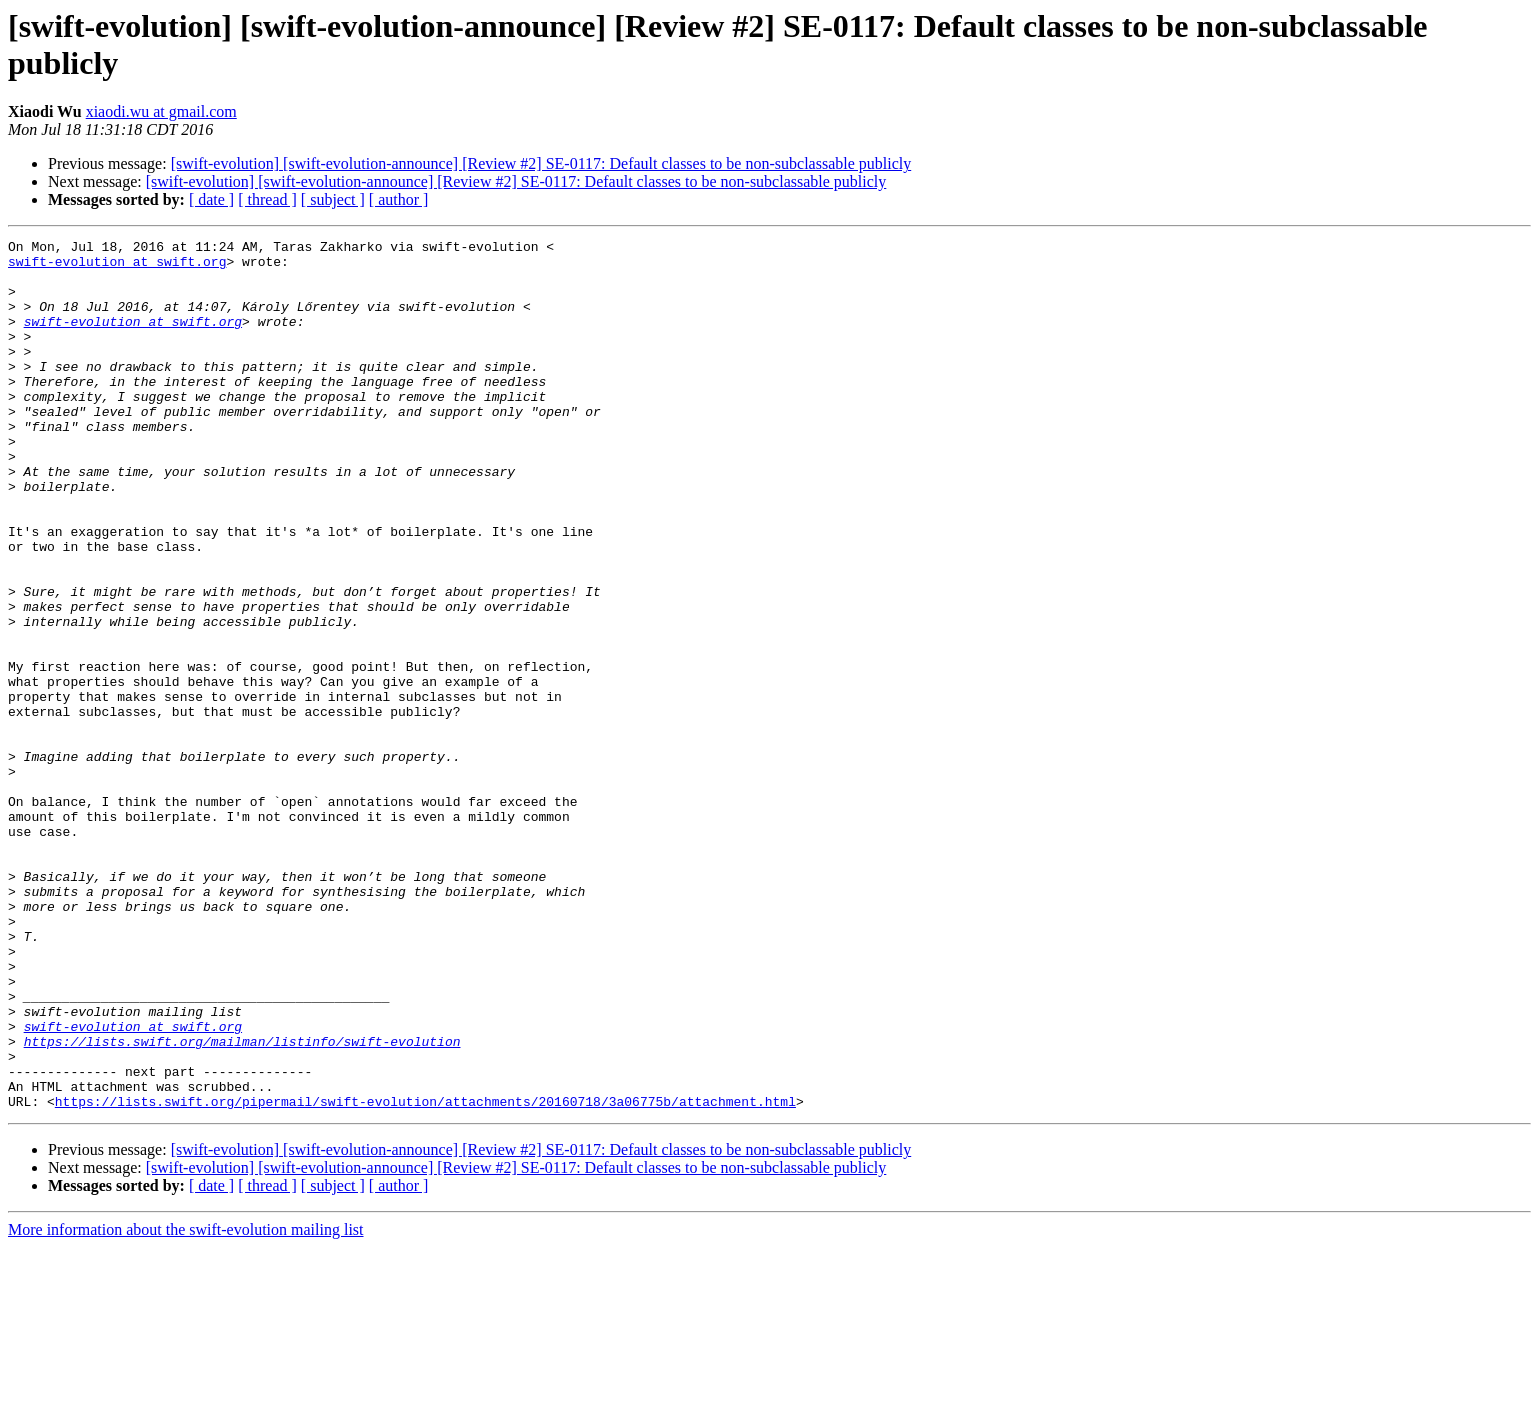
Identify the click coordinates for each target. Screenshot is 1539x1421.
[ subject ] (333, 199)
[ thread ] (267, 199)
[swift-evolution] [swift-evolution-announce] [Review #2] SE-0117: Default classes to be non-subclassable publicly (541, 163)
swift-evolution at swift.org (117, 267)
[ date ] (211, 199)
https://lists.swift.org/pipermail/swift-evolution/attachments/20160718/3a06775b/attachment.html (425, 1275)
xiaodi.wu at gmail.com (161, 111)
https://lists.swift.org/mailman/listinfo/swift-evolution (242, 1203)
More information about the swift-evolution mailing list (186, 1403)
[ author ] (399, 199)
